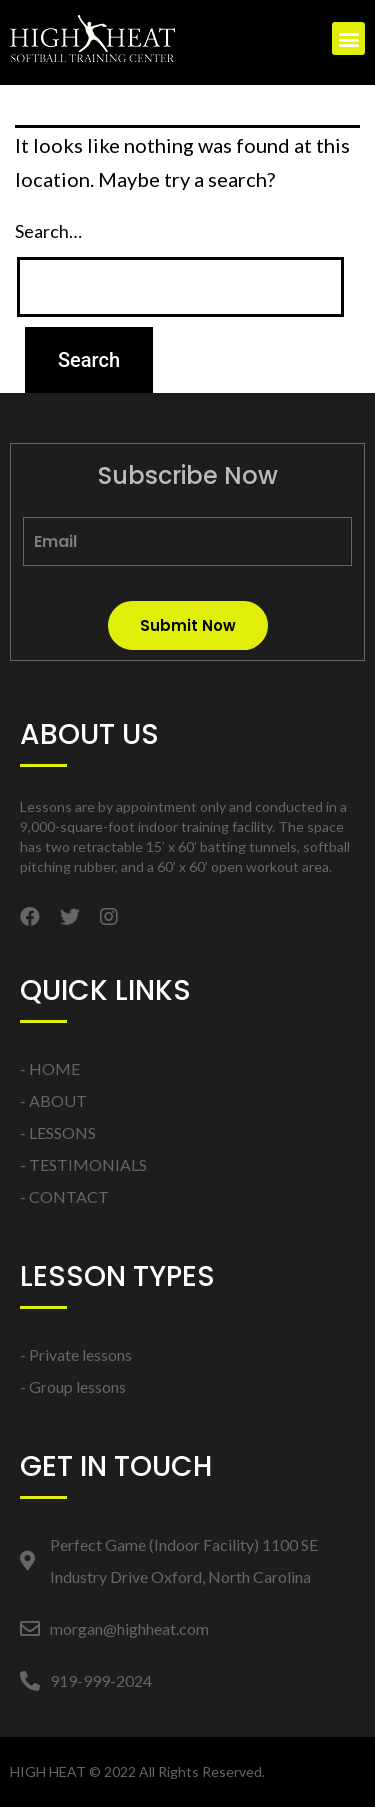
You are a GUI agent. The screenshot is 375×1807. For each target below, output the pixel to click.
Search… (48, 231)
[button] (348, 38)
